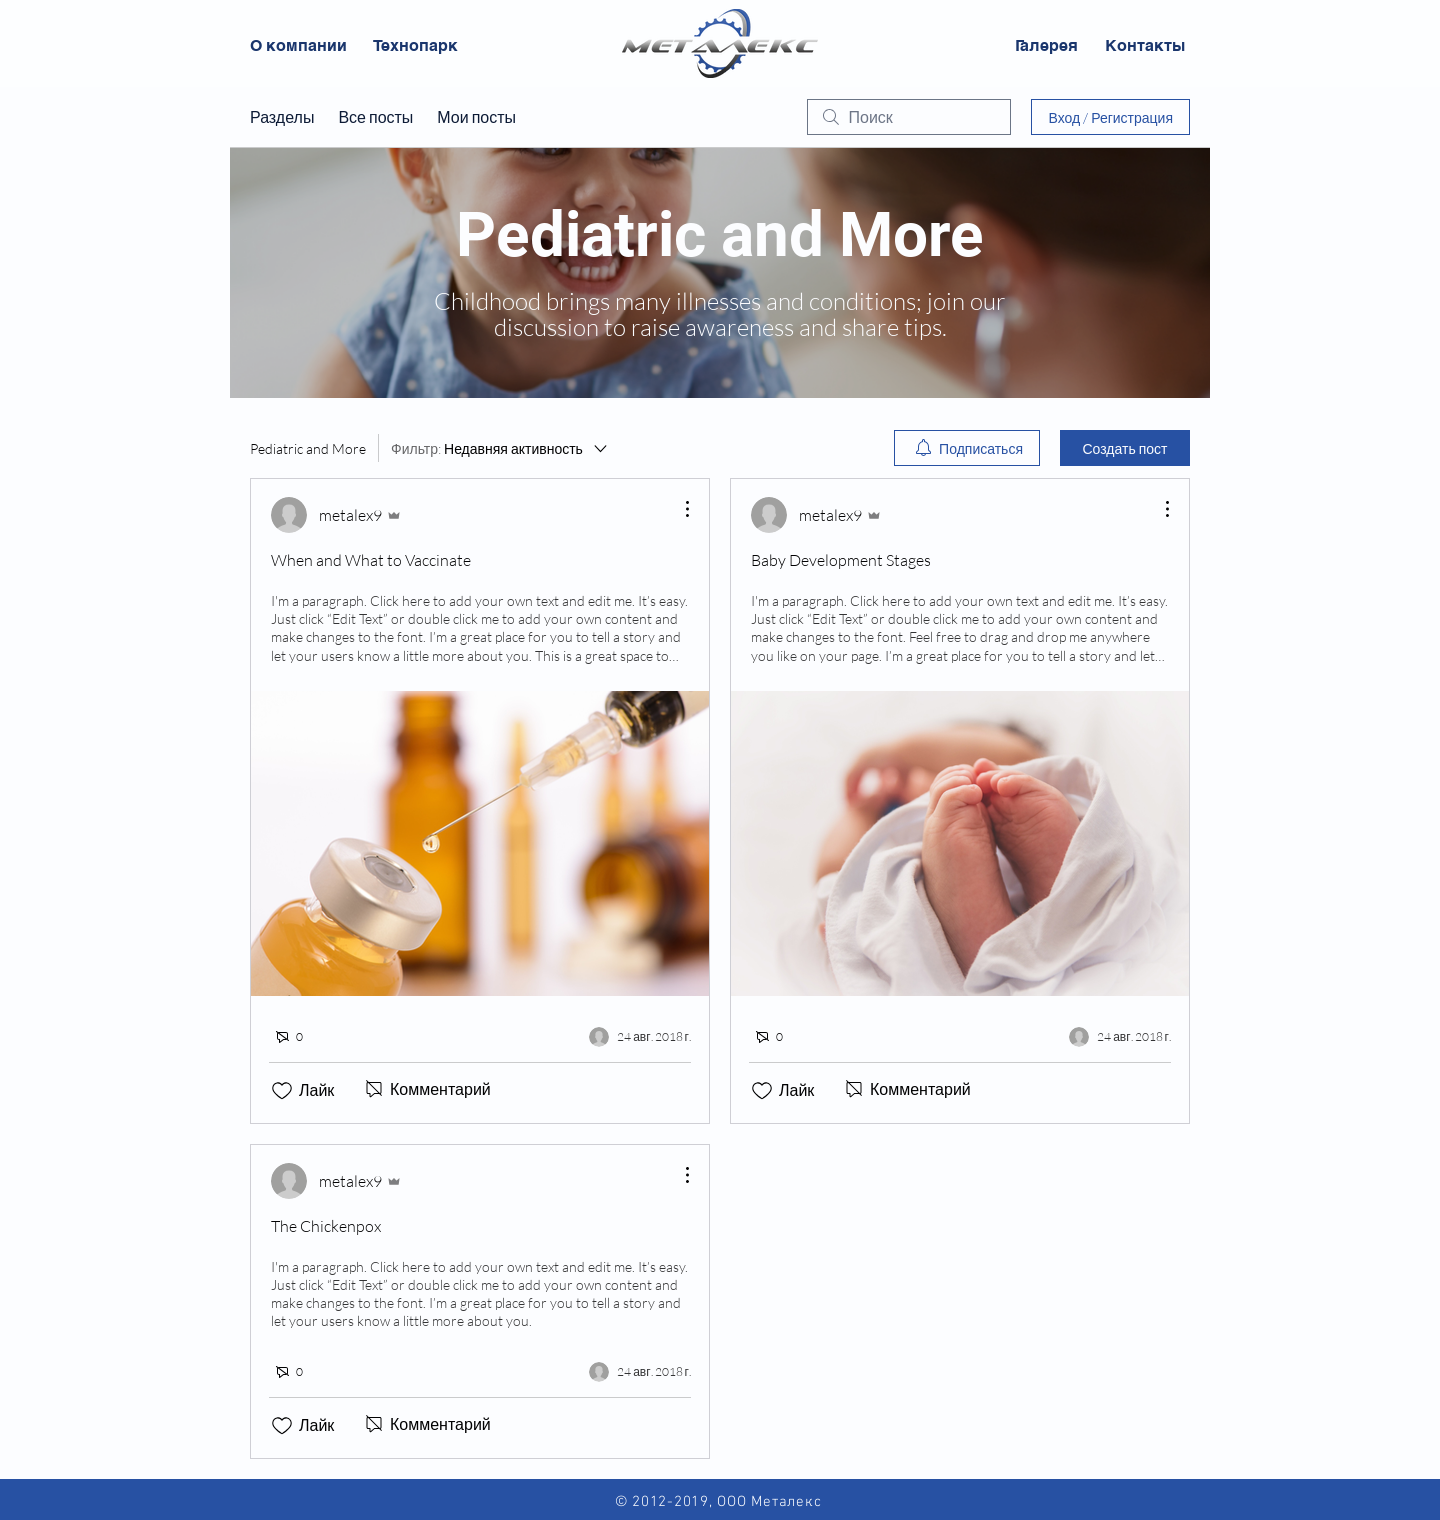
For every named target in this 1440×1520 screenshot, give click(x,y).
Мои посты (476, 117)
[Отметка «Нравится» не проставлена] (282, 1091)
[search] (909, 117)
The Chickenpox (326, 1226)
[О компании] (298, 46)
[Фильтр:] (500, 448)
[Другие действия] (677, 509)
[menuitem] (967, 448)
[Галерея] (1046, 46)
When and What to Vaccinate (371, 560)
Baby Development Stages (841, 560)
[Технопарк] (415, 46)
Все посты (375, 117)
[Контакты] (1145, 46)
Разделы (282, 117)
